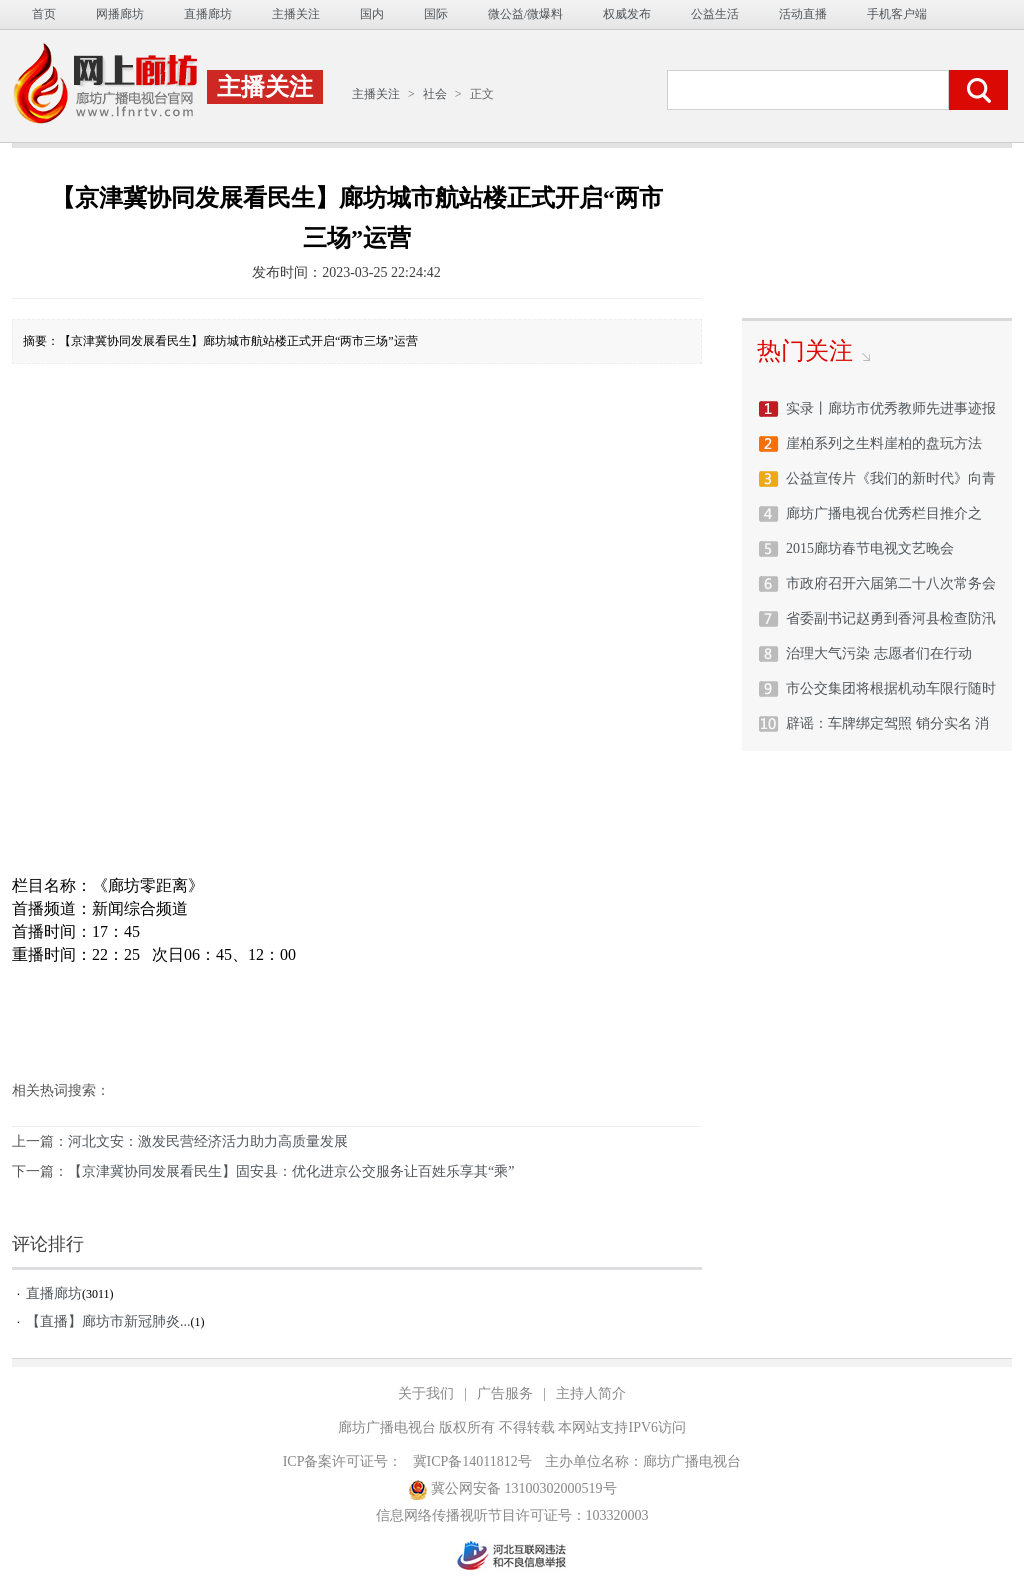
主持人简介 (591, 1393)
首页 (44, 14)
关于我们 (426, 1393)
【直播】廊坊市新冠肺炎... (108, 1321)
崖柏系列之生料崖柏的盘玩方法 (884, 443)
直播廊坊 (208, 14)
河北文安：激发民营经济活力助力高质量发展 (208, 1141)
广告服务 (505, 1393)
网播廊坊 (120, 14)
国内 (372, 14)
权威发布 (627, 14)
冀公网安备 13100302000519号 (512, 1489)
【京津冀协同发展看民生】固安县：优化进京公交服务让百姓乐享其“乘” (291, 1171)
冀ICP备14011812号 (472, 1461)
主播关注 (296, 14)
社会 (435, 94)
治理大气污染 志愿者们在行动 (879, 653)
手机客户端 (897, 14)
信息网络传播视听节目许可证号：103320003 (512, 1515)
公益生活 (715, 14)
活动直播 (803, 14)
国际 (436, 14)
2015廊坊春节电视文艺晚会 (870, 548)
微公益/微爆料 (525, 14)
